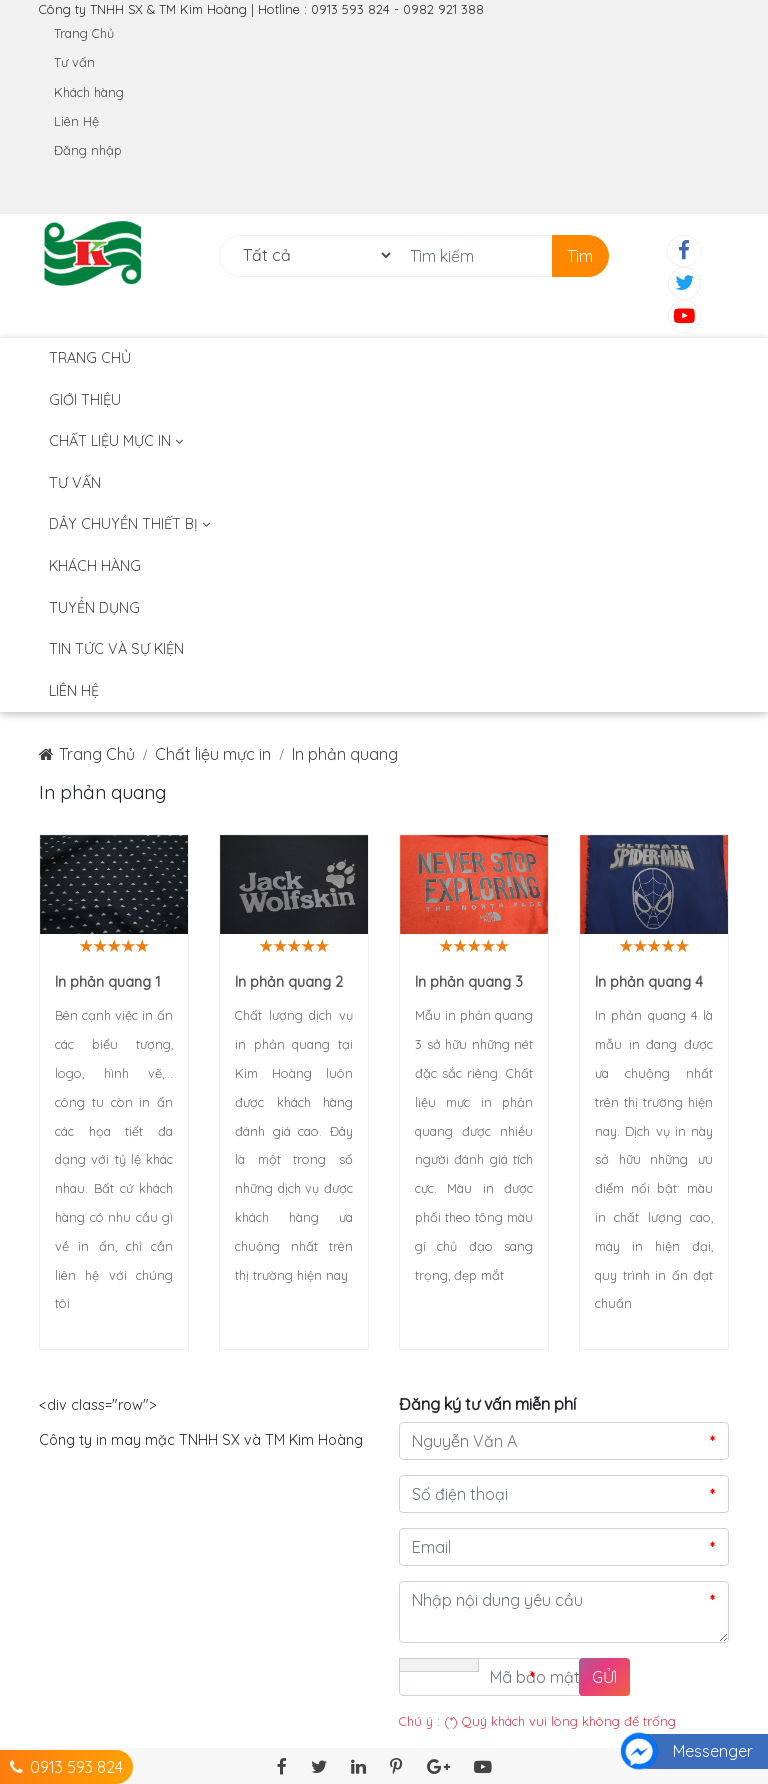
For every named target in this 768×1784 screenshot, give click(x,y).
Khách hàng (89, 92)
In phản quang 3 (469, 982)
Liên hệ (74, 691)
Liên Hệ (76, 121)
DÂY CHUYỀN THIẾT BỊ (129, 524)
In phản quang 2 (289, 982)
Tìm (580, 256)
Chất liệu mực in (116, 441)
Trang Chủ (84, 33)
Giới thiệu (85, 400)
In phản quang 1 (108, 982)
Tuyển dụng (94, 608)
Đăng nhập (88, 150)
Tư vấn (74, 62)
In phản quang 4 (649, 982)
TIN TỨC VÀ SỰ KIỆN (116, 649)
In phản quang (345, 754)
